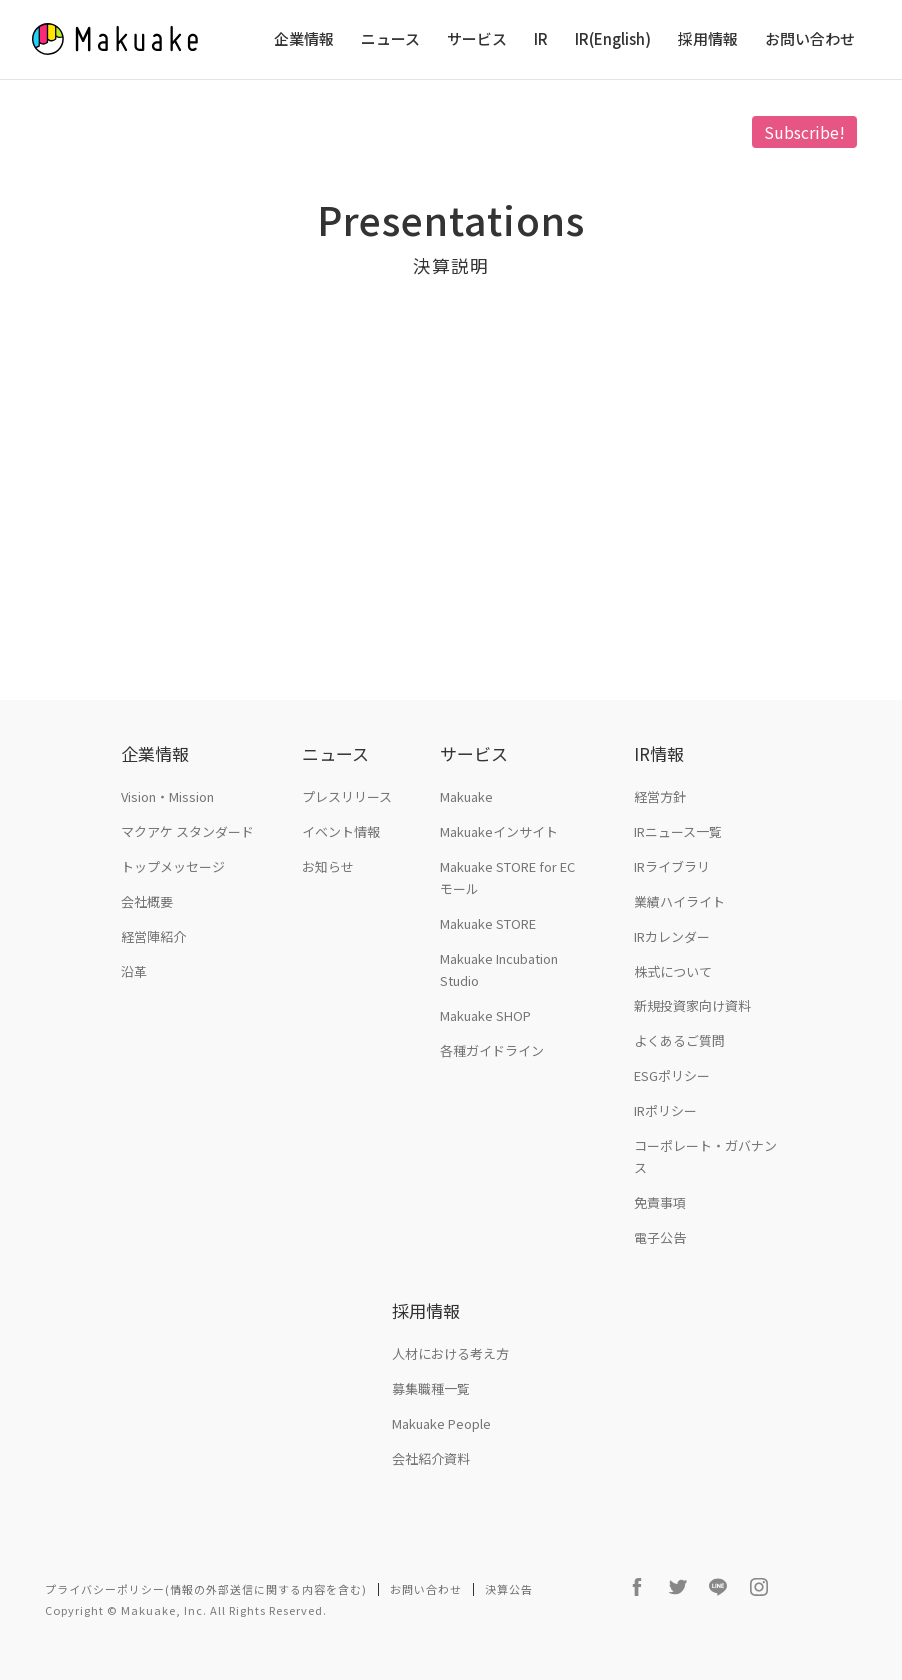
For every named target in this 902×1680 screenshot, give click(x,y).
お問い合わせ (810, 39)
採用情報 (708, 39)
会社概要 (147, 901)
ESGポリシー (672, 1075)
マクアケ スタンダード (187, 831)
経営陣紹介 (153, 936)
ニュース (390, 39)
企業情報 (304, 39)
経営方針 (660, 796)
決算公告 (509, 1589)
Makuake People (441, 1423)
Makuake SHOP (485, 1015)
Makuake (466, 796)
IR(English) (613, 39)
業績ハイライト (679, 901)
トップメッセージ (173, 866)
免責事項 (660, 1202)
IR (541, 39)
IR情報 (659, 753)
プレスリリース (347, 796)
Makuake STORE (488, 923)
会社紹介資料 (431, 1458)
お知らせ (328, 866)
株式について (673, 971)
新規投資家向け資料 (692, 1005)
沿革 (134, 971)
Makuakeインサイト (499, 831)
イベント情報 (341, 831)
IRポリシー (665, 1110)
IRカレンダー (672, 936)
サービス (477, 39)
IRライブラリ (672, 866)
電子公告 (660, 1237)
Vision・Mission (167, 796)
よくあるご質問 (679, 1040)
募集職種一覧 (431, 1388)
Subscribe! (804, 132)
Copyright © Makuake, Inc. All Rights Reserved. (186, 1610)
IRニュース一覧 (678, 831)
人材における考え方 (450, 1353)
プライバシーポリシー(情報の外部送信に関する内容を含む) (206, 1589)
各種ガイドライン (492, 1050)
